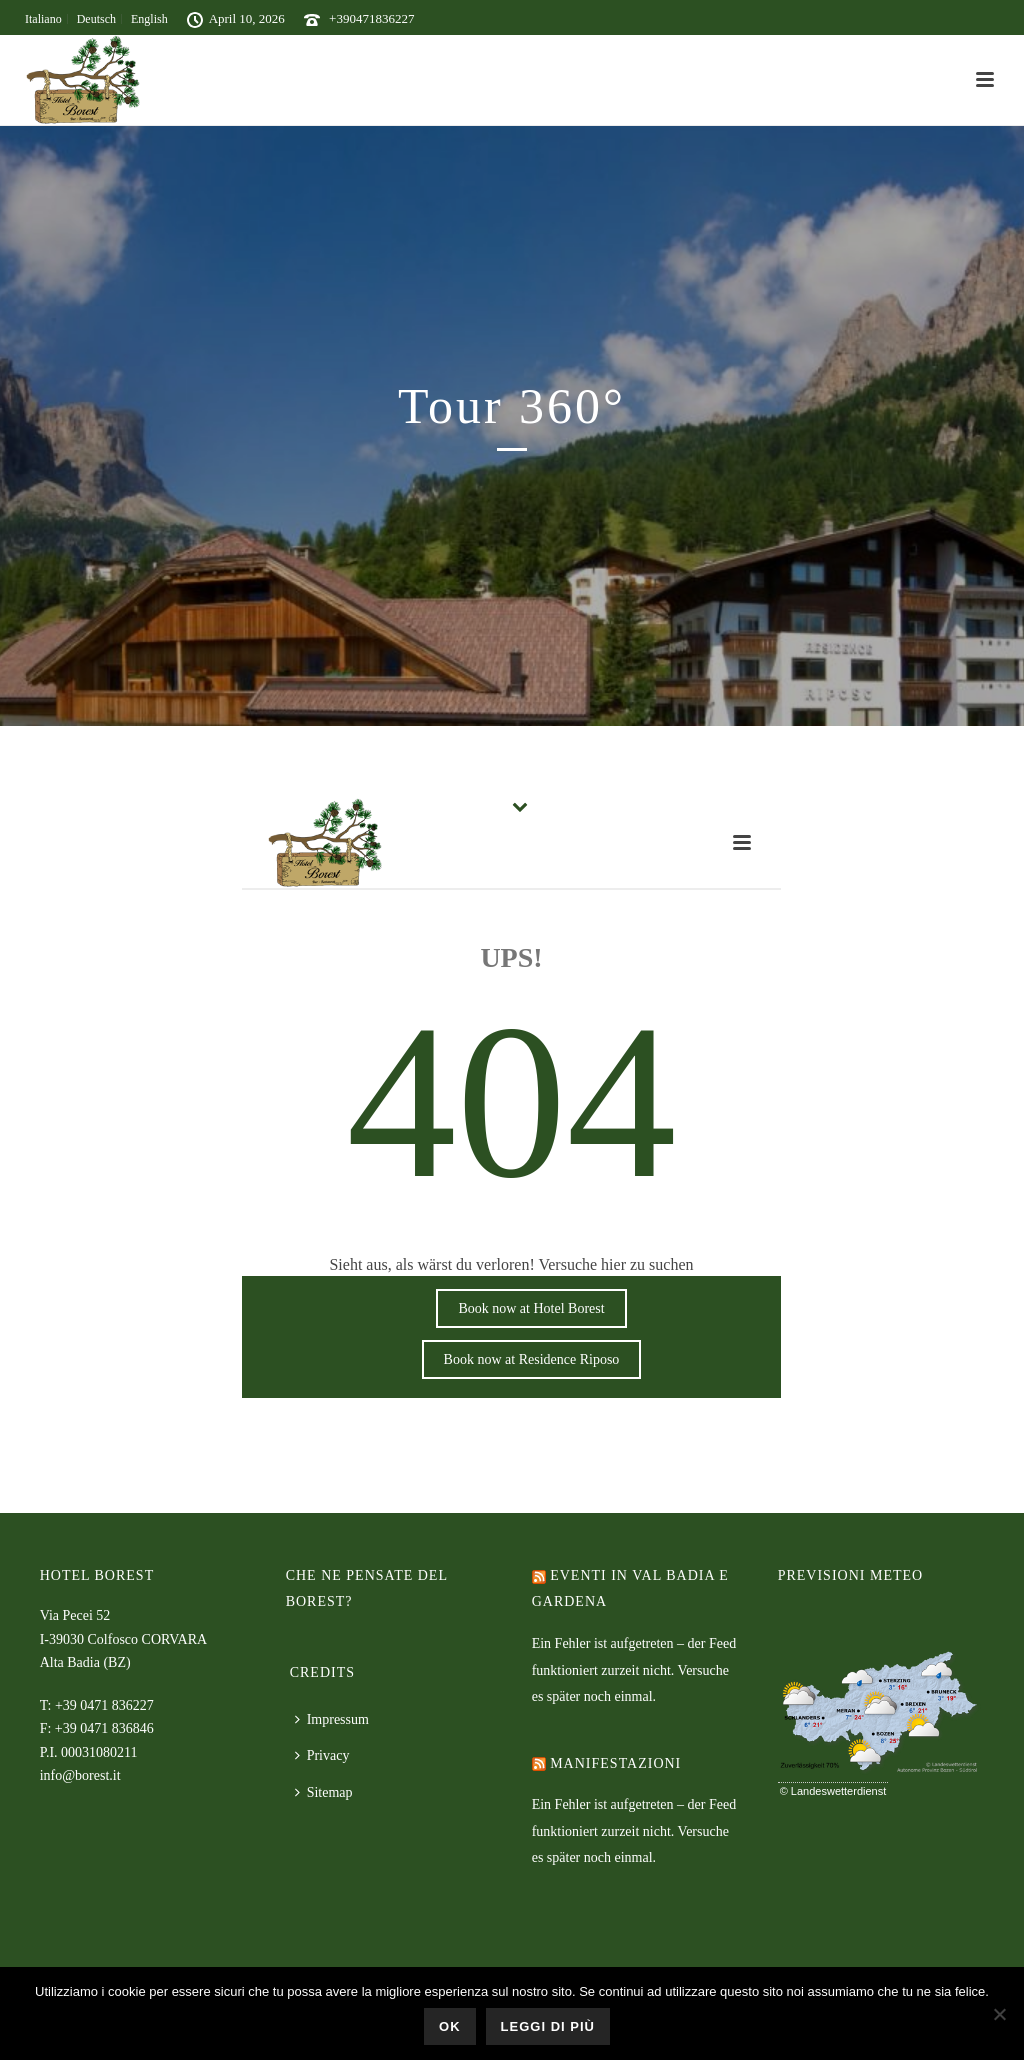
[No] (999, 2014)
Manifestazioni (615, 1763)
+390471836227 (371, 18)
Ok (450, 2026)
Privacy (322, 1755)
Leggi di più (548, 2026)
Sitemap (324, 1792)
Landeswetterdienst (838, 1791)
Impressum (332, 1719)
